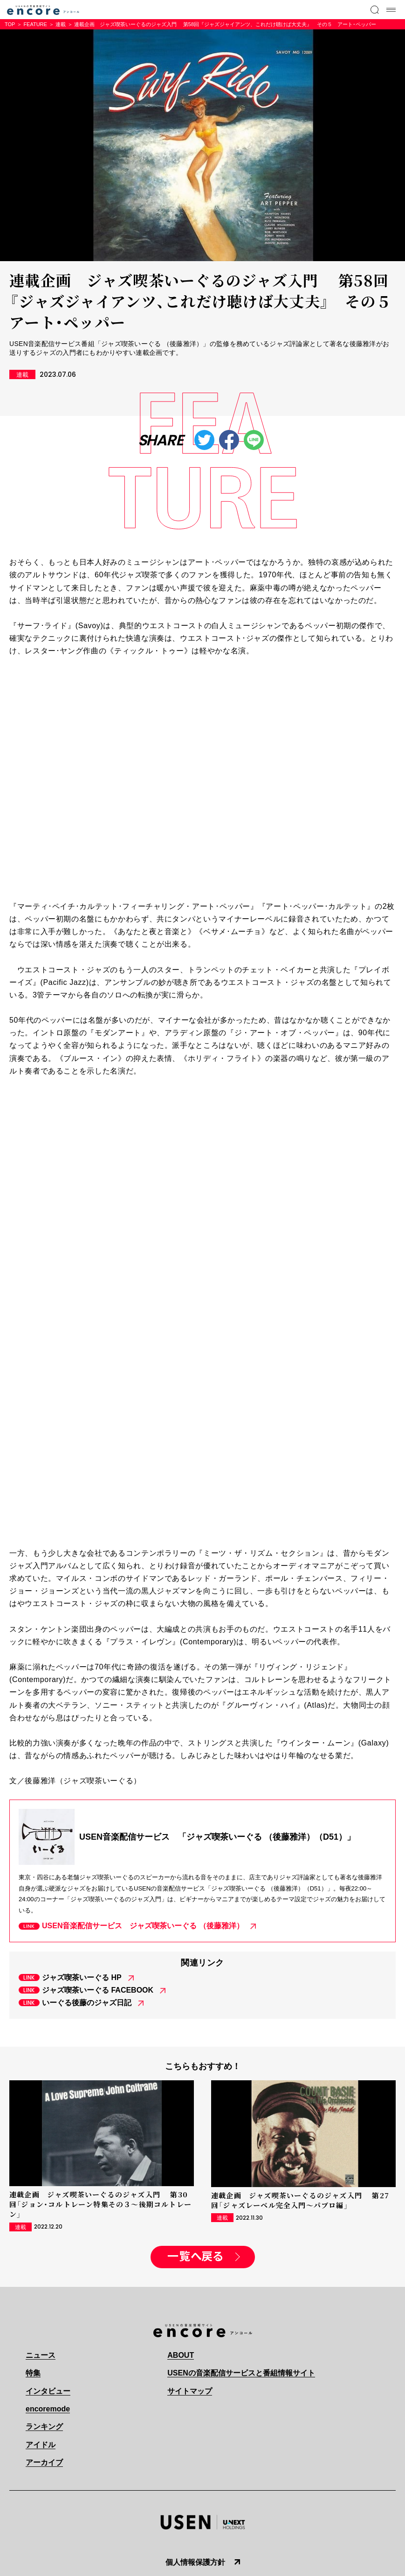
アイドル (40, 2445)
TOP (10, 24)
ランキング (44, 2427)
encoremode (48, 2409)
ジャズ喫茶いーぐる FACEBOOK (97, 1990)
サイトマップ (189, 2391)
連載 (60, 24)
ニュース (40, 2355)
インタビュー (48, 2391)
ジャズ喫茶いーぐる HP (82, 1977)
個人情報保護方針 (195, 2562)
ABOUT (180, 2355)
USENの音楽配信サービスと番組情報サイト (241, 2373)
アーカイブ (44, 2462)
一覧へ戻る (195, 2256)
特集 (33, 2373)
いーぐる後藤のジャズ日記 (86, 2003)
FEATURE (35, 24)
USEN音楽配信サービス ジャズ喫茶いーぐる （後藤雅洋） (143, 1926)
